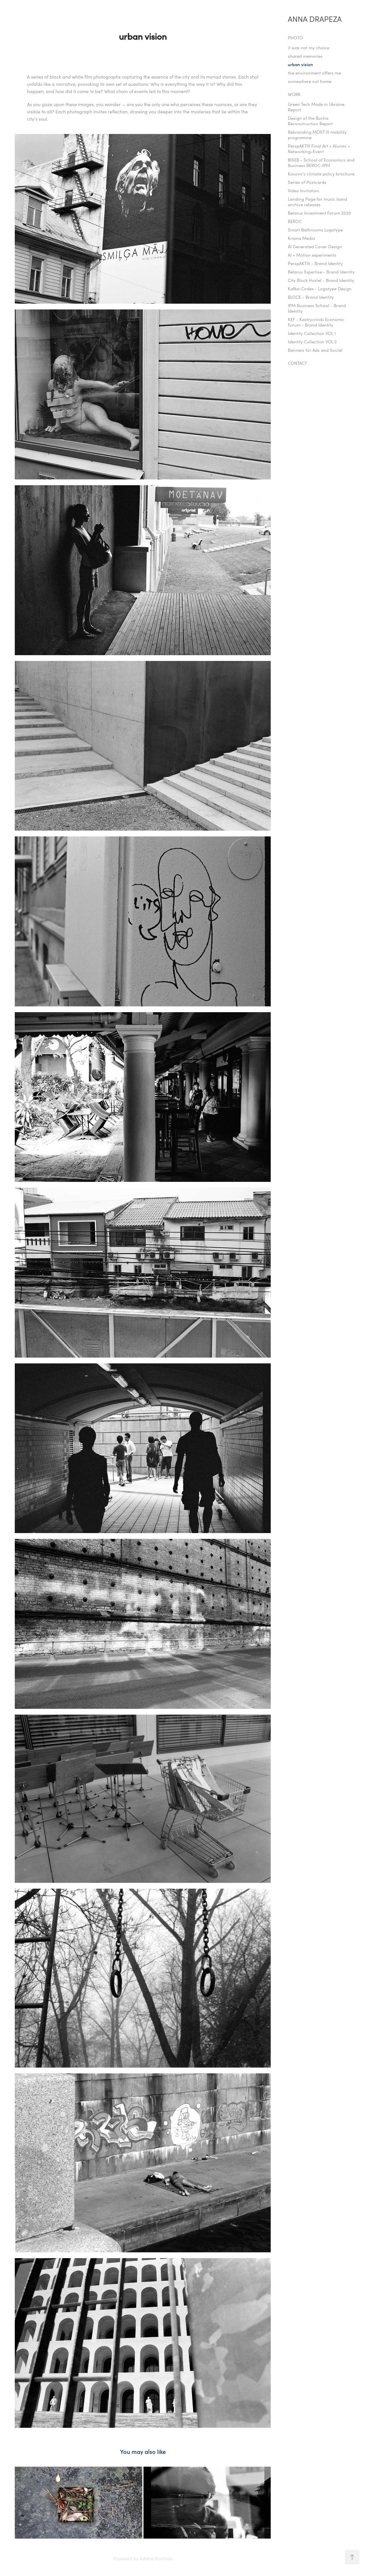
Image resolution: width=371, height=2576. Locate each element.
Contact (297, 363)
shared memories (305, 56)
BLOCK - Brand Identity (311, 297)
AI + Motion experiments (312, 255)
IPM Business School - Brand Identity (317, 308)
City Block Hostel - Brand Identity (321, 280)
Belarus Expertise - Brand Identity (321, 272)
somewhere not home (309, 81)
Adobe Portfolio (156, 2558)
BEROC (295, 221)
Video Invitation (303, 190)
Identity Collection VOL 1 (312, 333)
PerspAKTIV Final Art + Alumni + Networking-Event (319, 148)
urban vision (300, 64)
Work (294, 94)
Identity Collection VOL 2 (312, 342)
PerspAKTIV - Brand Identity (315, 263)
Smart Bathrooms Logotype (315, 230)
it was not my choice (308, 47)
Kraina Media (301, 238)
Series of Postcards (307, 182)
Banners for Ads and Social (315, 350)
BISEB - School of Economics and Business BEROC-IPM (321, 162)
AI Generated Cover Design (315, 246)
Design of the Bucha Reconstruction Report (310, 120)
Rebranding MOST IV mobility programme (317, 134)
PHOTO (295, 38)
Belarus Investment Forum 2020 (319, 213)
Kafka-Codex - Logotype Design (320, 288)
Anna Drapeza (315, 19)
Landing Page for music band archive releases (317, 201)
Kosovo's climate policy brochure (321, 174)
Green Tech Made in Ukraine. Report (316, 107)
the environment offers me (314, 73)
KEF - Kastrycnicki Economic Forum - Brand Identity (316, 322)
